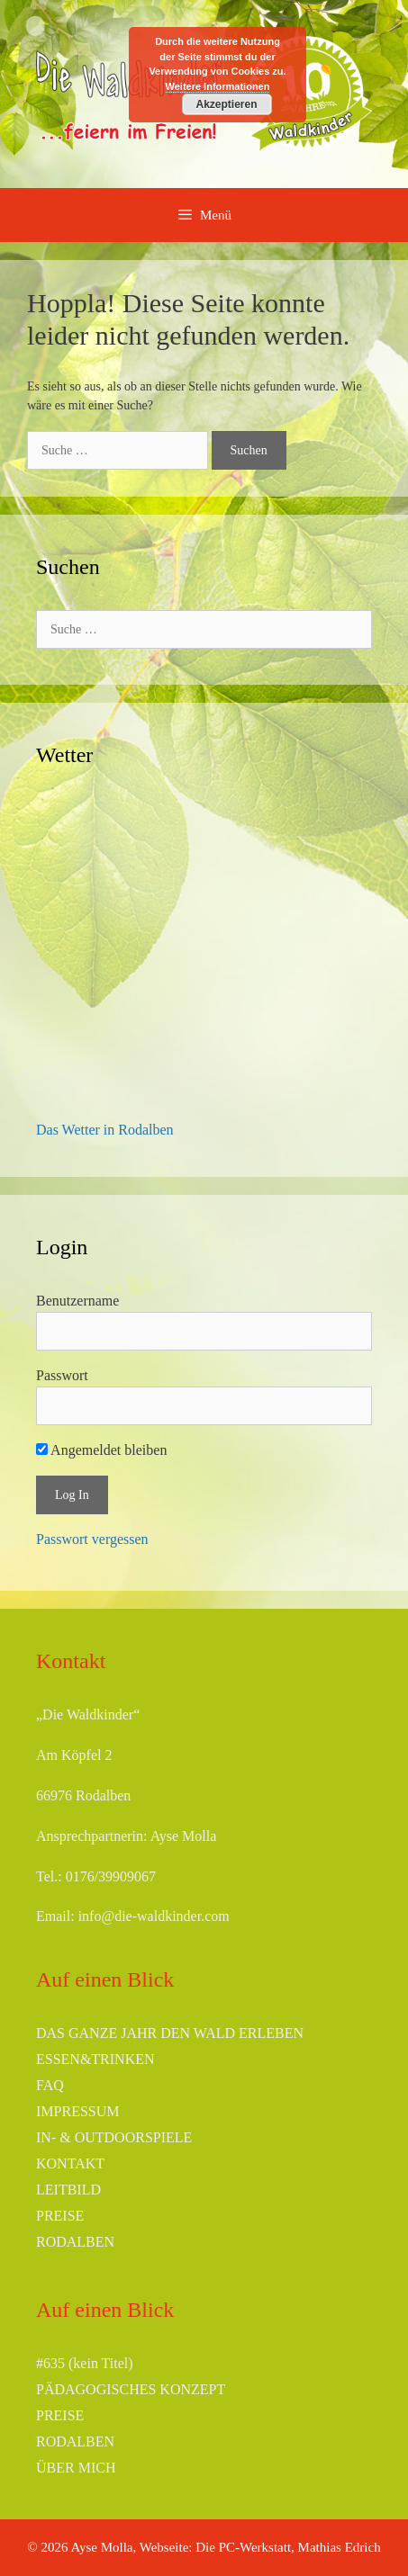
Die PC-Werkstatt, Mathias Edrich (287, 2547)
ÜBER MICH (75, 2467)
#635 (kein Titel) (84, 2363)
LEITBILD (68, 2189)
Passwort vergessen (92, 1539)
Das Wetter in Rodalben (105, 1129)
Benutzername (77, 1300)
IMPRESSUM (77, 2111)
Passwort (62, 1375)
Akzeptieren (226, 104)
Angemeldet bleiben (101, 1450)
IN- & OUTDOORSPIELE (114, 2137)
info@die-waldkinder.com (154, 1916)
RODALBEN (75, 2241)
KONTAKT (70, 2163)
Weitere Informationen (218, 86)
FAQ (50, 2085)
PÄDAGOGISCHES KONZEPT (130, 2389)
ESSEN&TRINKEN (95, 2059)
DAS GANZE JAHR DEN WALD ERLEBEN (170, 2033)
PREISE (60, 2215)
